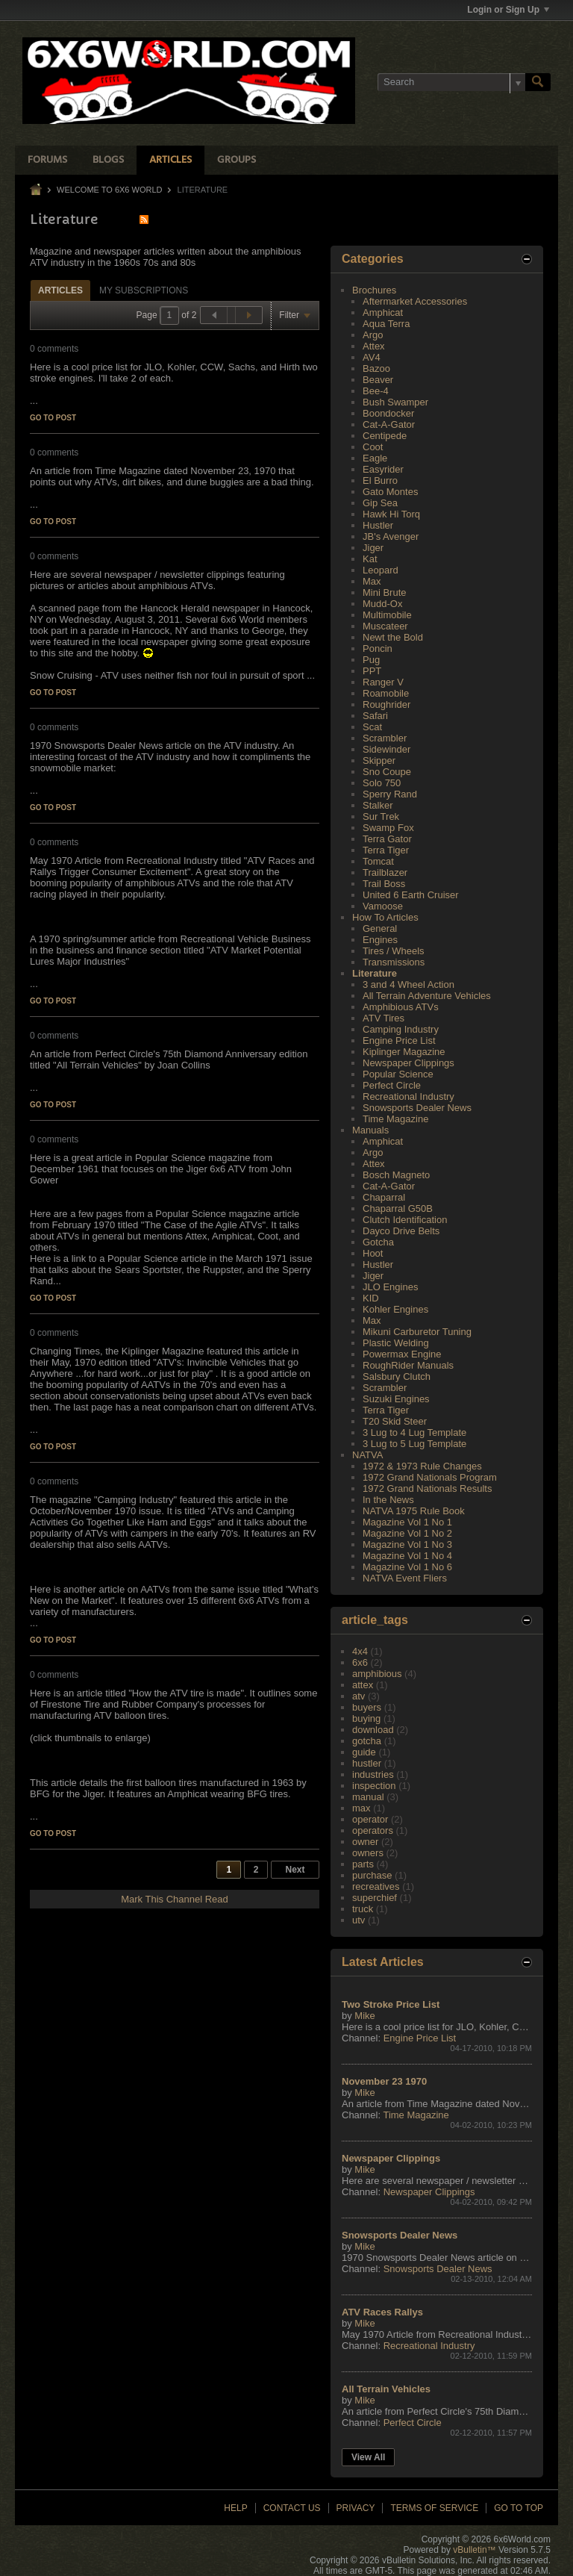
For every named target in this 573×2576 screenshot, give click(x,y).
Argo (373, 334)
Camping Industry (401, 1029)
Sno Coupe (387, 771)
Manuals (370, 1130)
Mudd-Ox (382, 603)
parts (363, 1864)
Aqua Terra (386, 323)
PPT (372, 670)
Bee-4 (376, 390)
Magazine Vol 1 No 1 (407, 1522)
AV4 (372, 357)
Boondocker (388, 413)
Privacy (355, 2508)
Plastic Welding (396, 1342)
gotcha (366, 1740)
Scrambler (385, 738)
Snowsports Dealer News (417, 1107)
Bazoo (376, 368)
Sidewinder (386, 749)
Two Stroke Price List (390, 2004)
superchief (374, 1897)
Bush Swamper (395, 402)
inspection (374, 1785)
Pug (371, 659)
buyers (366, 1707)
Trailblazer (385, 872)
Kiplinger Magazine (404, 1051)
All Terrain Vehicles (386, 2389)
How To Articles (385, 917)
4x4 (360, 1651)
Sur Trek (381, 816)
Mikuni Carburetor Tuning (417, 1331)
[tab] (60, 290)
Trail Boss (384, 883)
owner (365, 1841)
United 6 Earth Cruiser (411, 894)
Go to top (518, 2508)
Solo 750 (382, 782)
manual (368, 1796)
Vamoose (383, 906)
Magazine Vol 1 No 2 (407, 1533)
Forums (47, 160)
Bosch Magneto (396, 1174)
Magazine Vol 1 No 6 (407, 1566)
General (380, 928)
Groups (236, 160)
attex (362, 1684)
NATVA (367, 1454)
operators (372, 1830)
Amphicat (383, 312)
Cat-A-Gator (389, 424)
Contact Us (292, 2508)
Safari (375, 715)
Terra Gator (387, 838)
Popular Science (398, 1074)
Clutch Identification (405, 1219)
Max (372, 581)
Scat (372, 726)
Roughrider (386, 704)
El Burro (380, 480)
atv (358, 1696)
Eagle (375, 458)
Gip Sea (380, 502)
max (361, 1808)
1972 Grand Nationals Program (430, 1477)
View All (368, 2457)
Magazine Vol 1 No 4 (407, 1555)
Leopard (380, 570)
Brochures (374, 290)
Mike (364, 2015)
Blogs (108, 160)
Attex (374, 346)
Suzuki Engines (396, 1398)
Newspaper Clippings (408, 1062)
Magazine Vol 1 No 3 (407, 1544)
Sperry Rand (390, 794)
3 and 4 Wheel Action (408, 984)
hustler (366, 1763)
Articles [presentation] (60, 290)
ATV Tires (383, 1018)
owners (367, 1852)
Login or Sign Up (508, 9)
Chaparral (384, 1197)
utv (358, 1920)
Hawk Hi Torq (391, 514)
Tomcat (378, 861)
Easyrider (383, 469)
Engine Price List (399, 1040)
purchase (372, 1875)
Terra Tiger (386, 850)
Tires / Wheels (394, 950)
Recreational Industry (408, 1096)
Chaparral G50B (398, 1208)
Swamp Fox (388, 827)
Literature (374, 973)
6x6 (360, 1662)
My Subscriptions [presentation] (143, 290)
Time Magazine (395, 1118)
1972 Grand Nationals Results (427, 1488)
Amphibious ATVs (401, 1006)
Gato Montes (390, 491)
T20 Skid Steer (395, 1421)
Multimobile (387, 614)
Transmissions (394, 962)
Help (235, 2508)
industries (373, 1774)
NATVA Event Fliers (405, 1578)
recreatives (376, 1886)
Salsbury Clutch (396, 1376)
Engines (380, 939)
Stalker (377, 805)
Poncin (377, 648)
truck (362, 1908)
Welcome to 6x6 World (109, 189)
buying (366, 1718)
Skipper (379, 760)
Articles (170, 160)
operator (370, 1819)
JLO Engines (390, 1286)
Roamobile (386, 693)
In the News (388, 1499)
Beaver (378, 379)
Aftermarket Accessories (415, 301)
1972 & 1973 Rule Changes (422, 1466)
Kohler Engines (395, 1309)
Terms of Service (434, 2508)
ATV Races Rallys (382, 2312)
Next (294, 1869)
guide (364, 1752)
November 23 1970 (384, 2081)
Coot (373, 446)
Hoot (373, 1253)
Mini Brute (385, 592)
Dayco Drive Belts (401, 1230)
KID (371, 1298)
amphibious (377, 1673)
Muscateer (385, 626)
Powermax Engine (402, 1354)
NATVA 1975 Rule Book (414, 1510)
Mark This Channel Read (174, 1899)
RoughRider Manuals (408, 1365)
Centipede (385, 435)
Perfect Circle (392, 1085)
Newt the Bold (393, 637)
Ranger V (383, 682)
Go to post (53, 418)
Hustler (378, 525)
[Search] (451, 82)
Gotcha (378, 1242)
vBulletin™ (474, 2550)
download (373, 1729)
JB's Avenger (391, 536)
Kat (370, 558)
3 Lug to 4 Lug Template (414, 1432)
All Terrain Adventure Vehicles (427, 995)
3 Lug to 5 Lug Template (414, 1443)
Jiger (373, 547)
